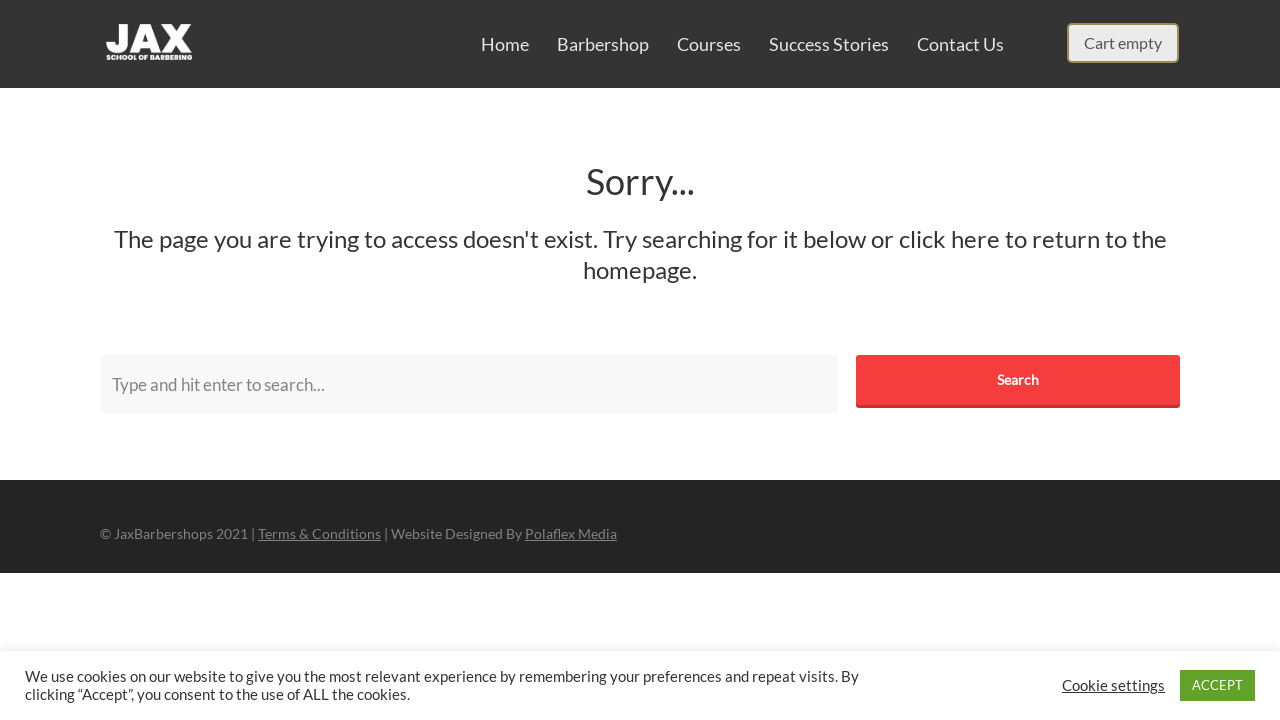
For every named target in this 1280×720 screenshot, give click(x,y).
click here (949, 238)
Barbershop (603, 44)
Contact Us (960, 44)
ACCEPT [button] (1217, 685)
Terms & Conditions (319, 533)
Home (505, 44)
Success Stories (829, 44)
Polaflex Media (571, 533)
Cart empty (1123, 42)
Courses (709, 44)
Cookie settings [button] (1113, 685)
